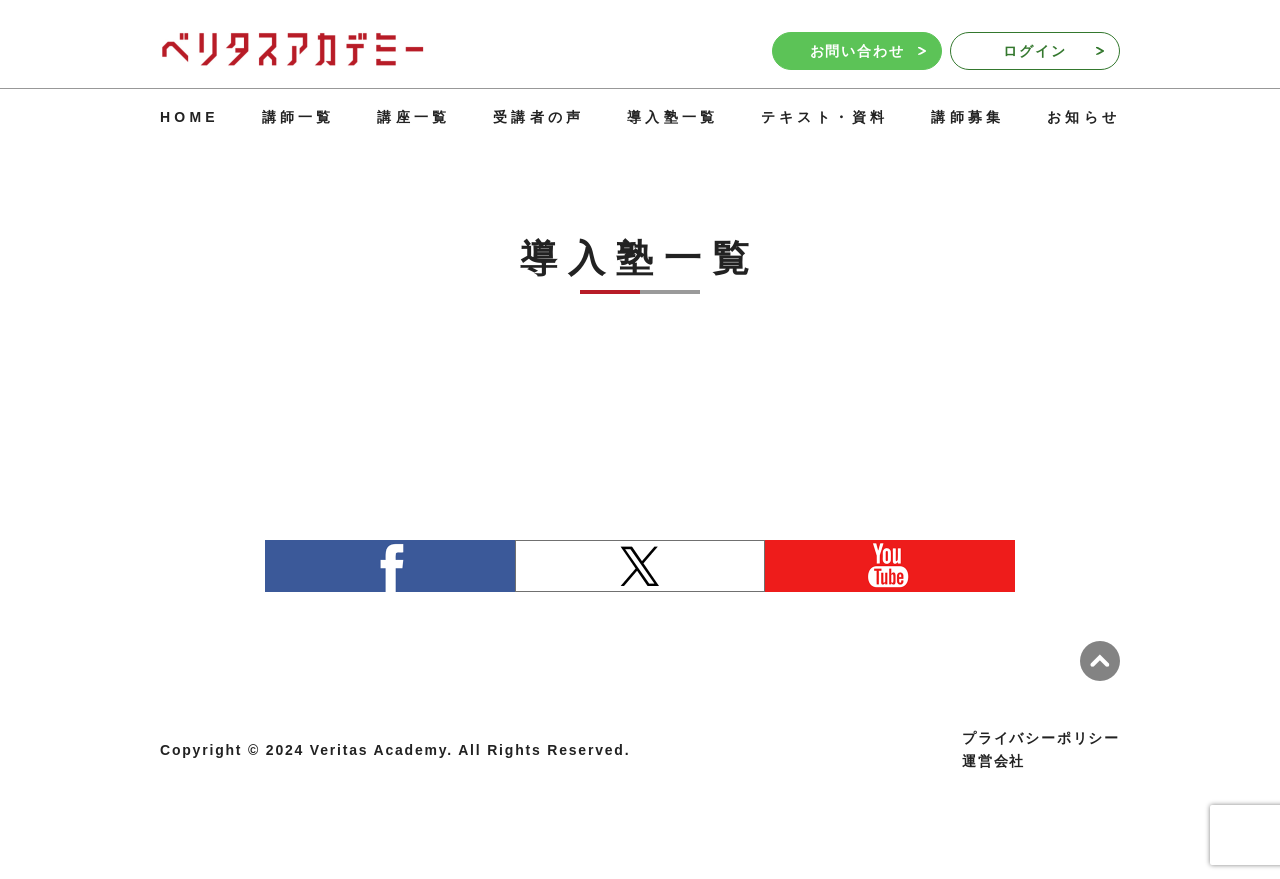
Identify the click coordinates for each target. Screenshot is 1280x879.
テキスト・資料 (824, 117)
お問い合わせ (868, 51)
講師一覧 (298, 117)
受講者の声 (538, 117)
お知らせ (1083, 117)
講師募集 (967, 117)
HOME (189, 117)
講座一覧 (413, 117)
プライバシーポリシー (1041, 738)
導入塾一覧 (672, 117)
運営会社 (993, 761)
